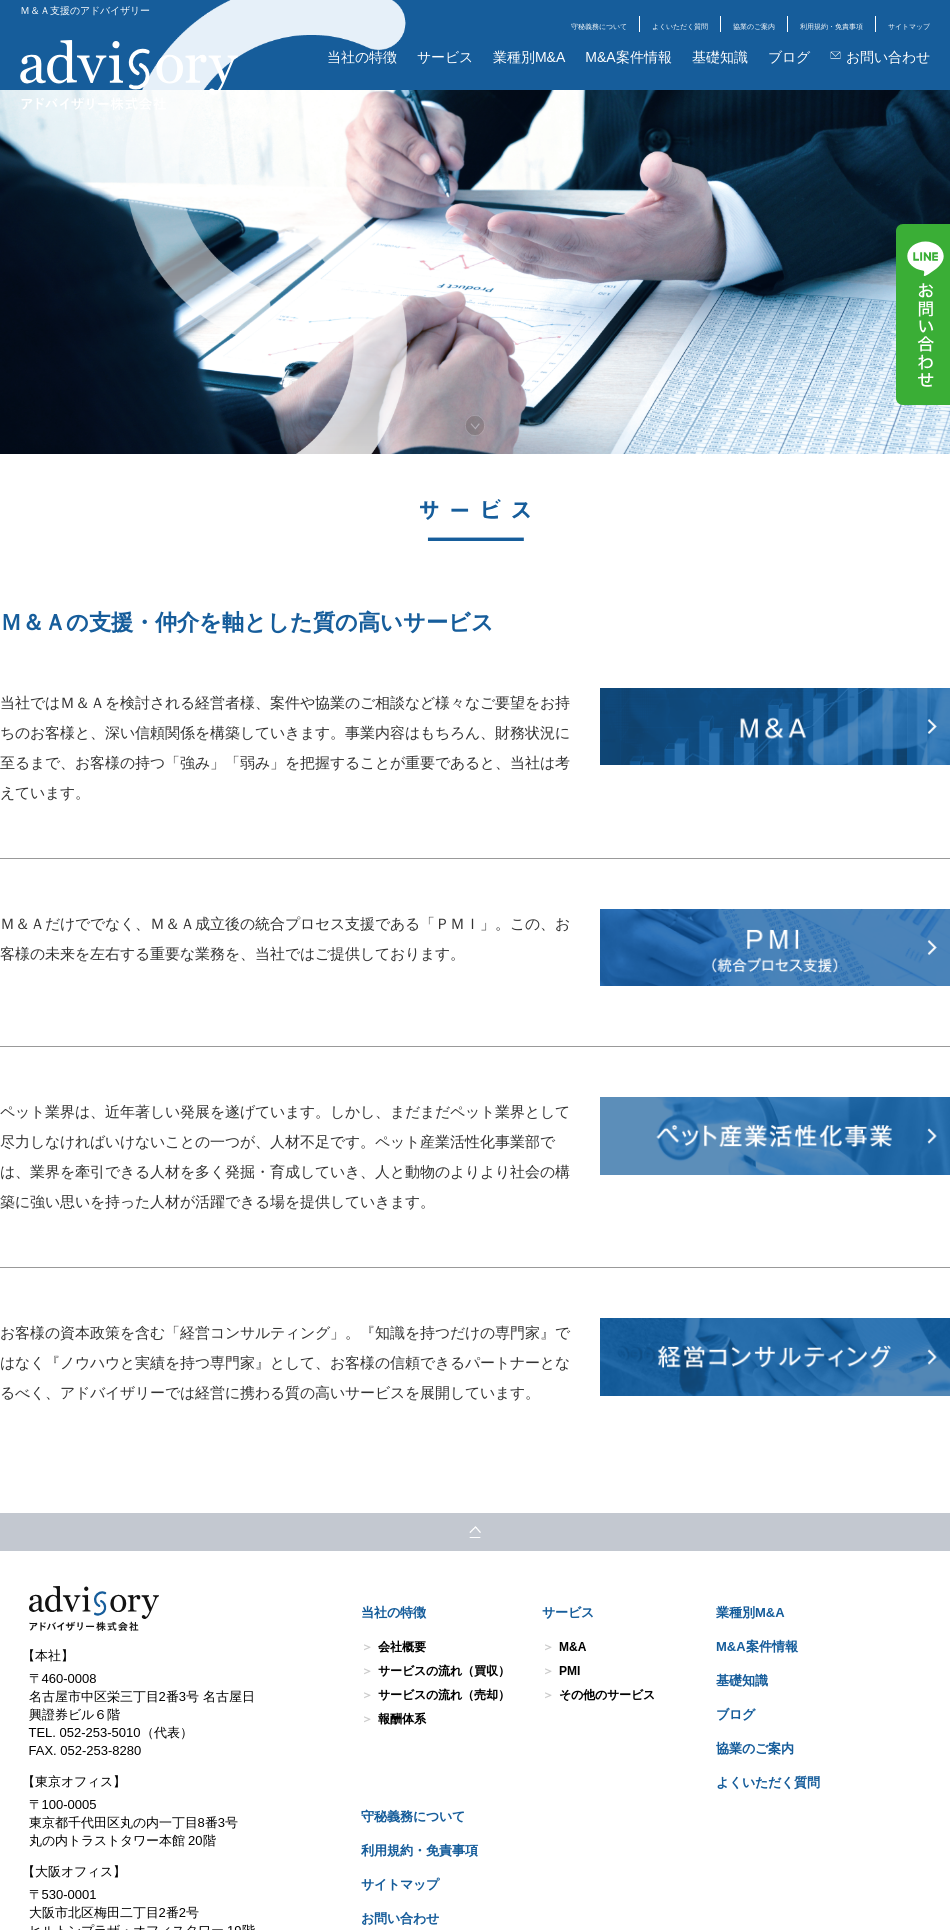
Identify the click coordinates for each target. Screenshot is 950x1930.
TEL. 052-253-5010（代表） (111, 1732)
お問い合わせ (880, 57)
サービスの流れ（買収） (444, 1671)
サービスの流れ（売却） (444, 1695)
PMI (569, 1671)
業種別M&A (529, 57)
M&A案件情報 (628, 57)
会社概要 (402, 1647)
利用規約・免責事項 (831, 26)
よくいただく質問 (680, 26)
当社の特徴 (362, 57)
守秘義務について (599, 26)
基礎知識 (720, 57)
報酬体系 (402, 1719)
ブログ (789, 57)
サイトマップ (909, 26)
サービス (445, 57)
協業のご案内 (754, 26)
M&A (572, 1647)
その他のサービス (607, 1695)
